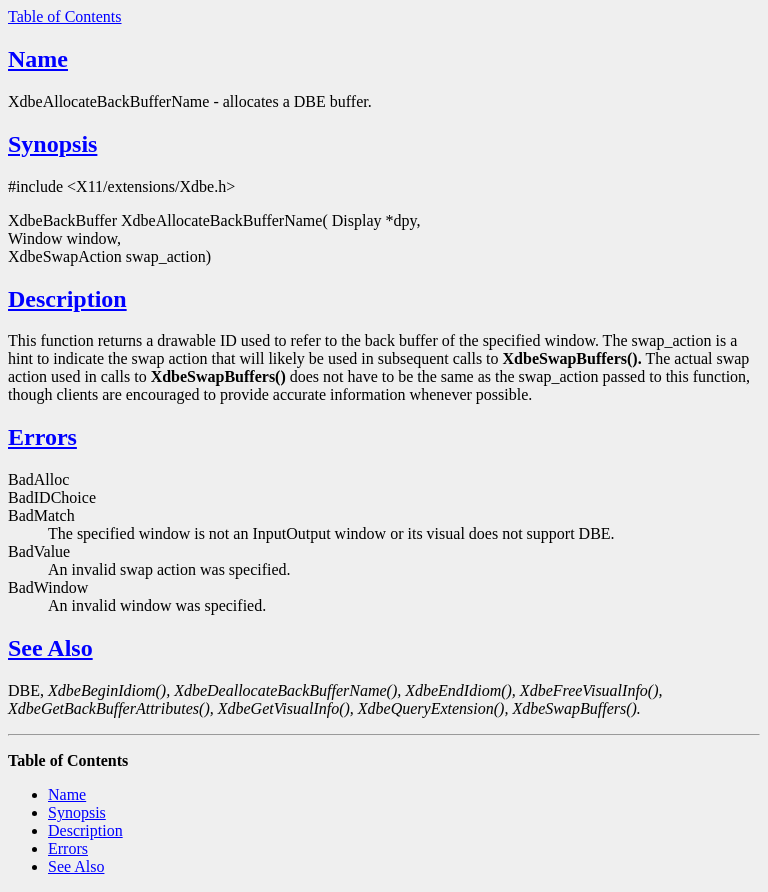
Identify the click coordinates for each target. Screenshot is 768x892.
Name (38, 59)
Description (67, 299)
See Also (50, 648)
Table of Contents (65, 16)
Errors (42, 437)
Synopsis (52, 144)
